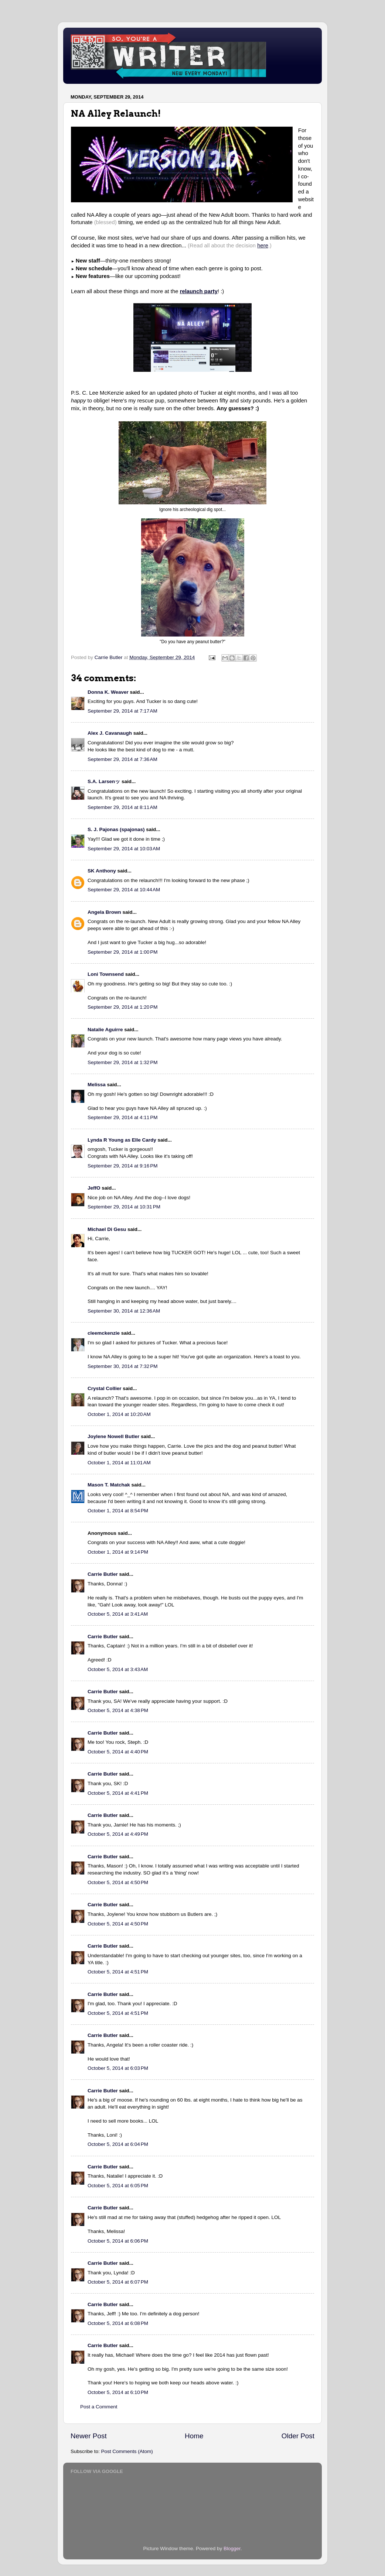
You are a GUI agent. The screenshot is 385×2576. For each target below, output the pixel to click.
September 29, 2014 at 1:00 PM (123, 952)
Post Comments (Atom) (127, 2451)
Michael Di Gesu (107, 1229)
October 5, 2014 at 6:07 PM (118, 2282)
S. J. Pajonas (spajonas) (116, 829)
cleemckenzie (104, 1333)
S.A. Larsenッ (104, 781)
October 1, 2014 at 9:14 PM (118, 1552)
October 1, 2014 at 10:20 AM (119, 1414)
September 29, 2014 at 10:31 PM (124, 1207)
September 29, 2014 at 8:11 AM (122, 807)
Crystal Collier (105, 1388)
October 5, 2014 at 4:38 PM (118, 1710)
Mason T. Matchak (109, 1485)
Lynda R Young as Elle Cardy (122, 1140)
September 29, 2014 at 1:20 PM (123, 1007)
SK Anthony (102, 871)
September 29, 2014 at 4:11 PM (123, 1117)
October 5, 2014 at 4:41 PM (118, 1793)
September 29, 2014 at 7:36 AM (122, 759)
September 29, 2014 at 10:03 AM (124, 848)
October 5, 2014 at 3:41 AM (118, 1614)
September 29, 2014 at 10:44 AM (124, 889)
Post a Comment (98, 2406)
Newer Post (89, 2436)
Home (194, 2436)
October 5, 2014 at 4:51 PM (118, 1972)
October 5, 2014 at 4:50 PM (118, 1882)
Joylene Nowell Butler (113, 1436)
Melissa (97, 1084)
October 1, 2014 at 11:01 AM (119, 1462)
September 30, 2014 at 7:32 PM (123, 1366)
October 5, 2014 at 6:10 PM (118, 2392)
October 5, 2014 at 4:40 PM (118, 1752)
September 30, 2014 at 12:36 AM (124, 1311)
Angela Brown (104, 912)
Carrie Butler (103, 1574)
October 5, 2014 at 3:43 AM (118, 1669)
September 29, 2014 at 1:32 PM (123, 1062)
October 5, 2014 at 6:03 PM (118, 2068)
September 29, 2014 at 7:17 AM (122, 711)
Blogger (232, 2548)
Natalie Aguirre (105, 1029)
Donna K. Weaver (108, 692)
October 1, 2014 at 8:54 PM (118, 1510)
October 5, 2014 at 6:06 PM (118, 2241)
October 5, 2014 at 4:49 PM (118, 1834)
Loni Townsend (106, 974)
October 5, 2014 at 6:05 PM (118, 2185)
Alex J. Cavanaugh (110, 733)
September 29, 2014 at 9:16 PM (123, 1166)
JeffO (94, 1188)
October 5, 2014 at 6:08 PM (118, 2323)
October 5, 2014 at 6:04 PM (118, 2144)
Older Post (298, 2436)
